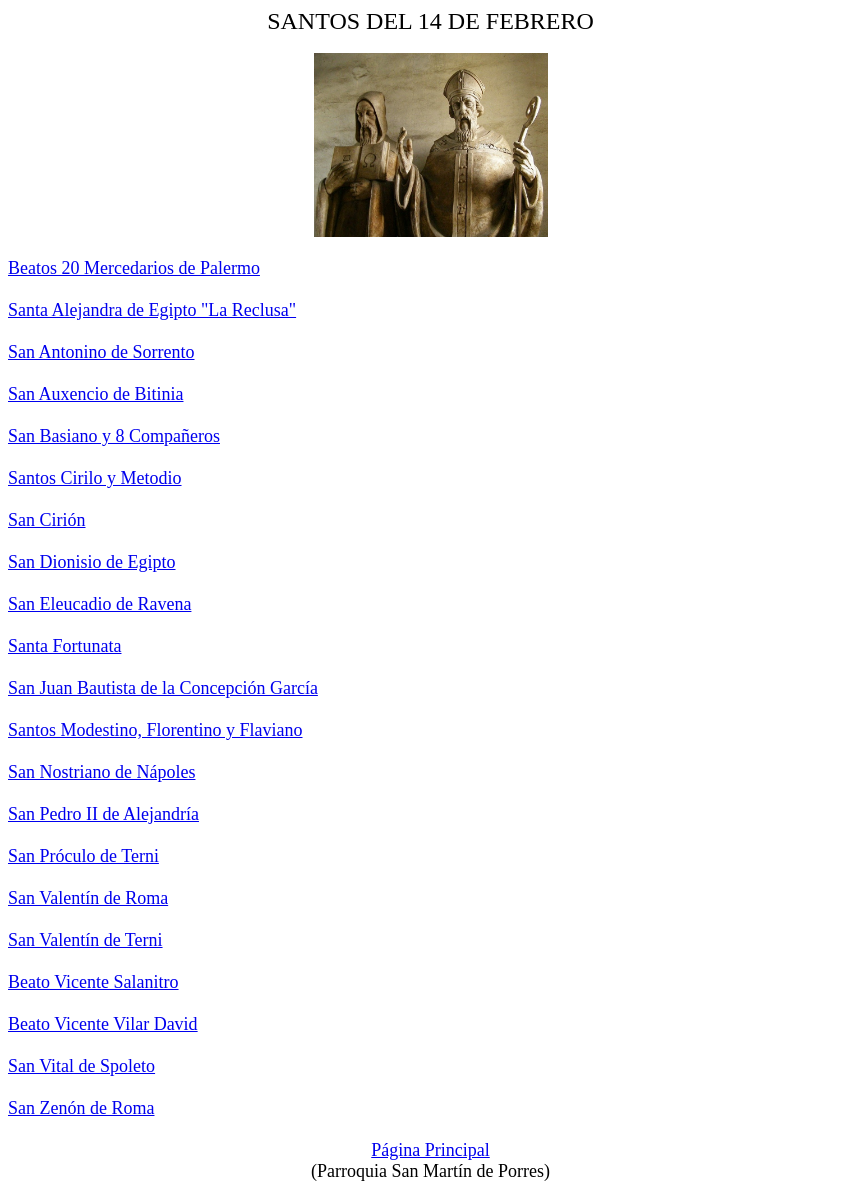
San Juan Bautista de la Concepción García (163, 688)
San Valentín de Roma (88, 898)
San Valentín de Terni (85, 940)
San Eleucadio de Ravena (99, 604)
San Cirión (47, 520)
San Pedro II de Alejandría (103, 814)
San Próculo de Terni (83, 856)
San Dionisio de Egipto (92, 562)
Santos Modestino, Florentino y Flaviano (155, 730)
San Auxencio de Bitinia (95, 394)
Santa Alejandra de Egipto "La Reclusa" (152, 310)
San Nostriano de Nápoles (101, 772)
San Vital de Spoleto (81, 1066)
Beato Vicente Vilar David (103, 1024)
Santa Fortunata (64, 646)
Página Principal (430, 1150)
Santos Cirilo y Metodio (95, 478)
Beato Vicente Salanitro (93, 982)
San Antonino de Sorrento (101, 352)
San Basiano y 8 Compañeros (114, 436)
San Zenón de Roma (81, 1108)
